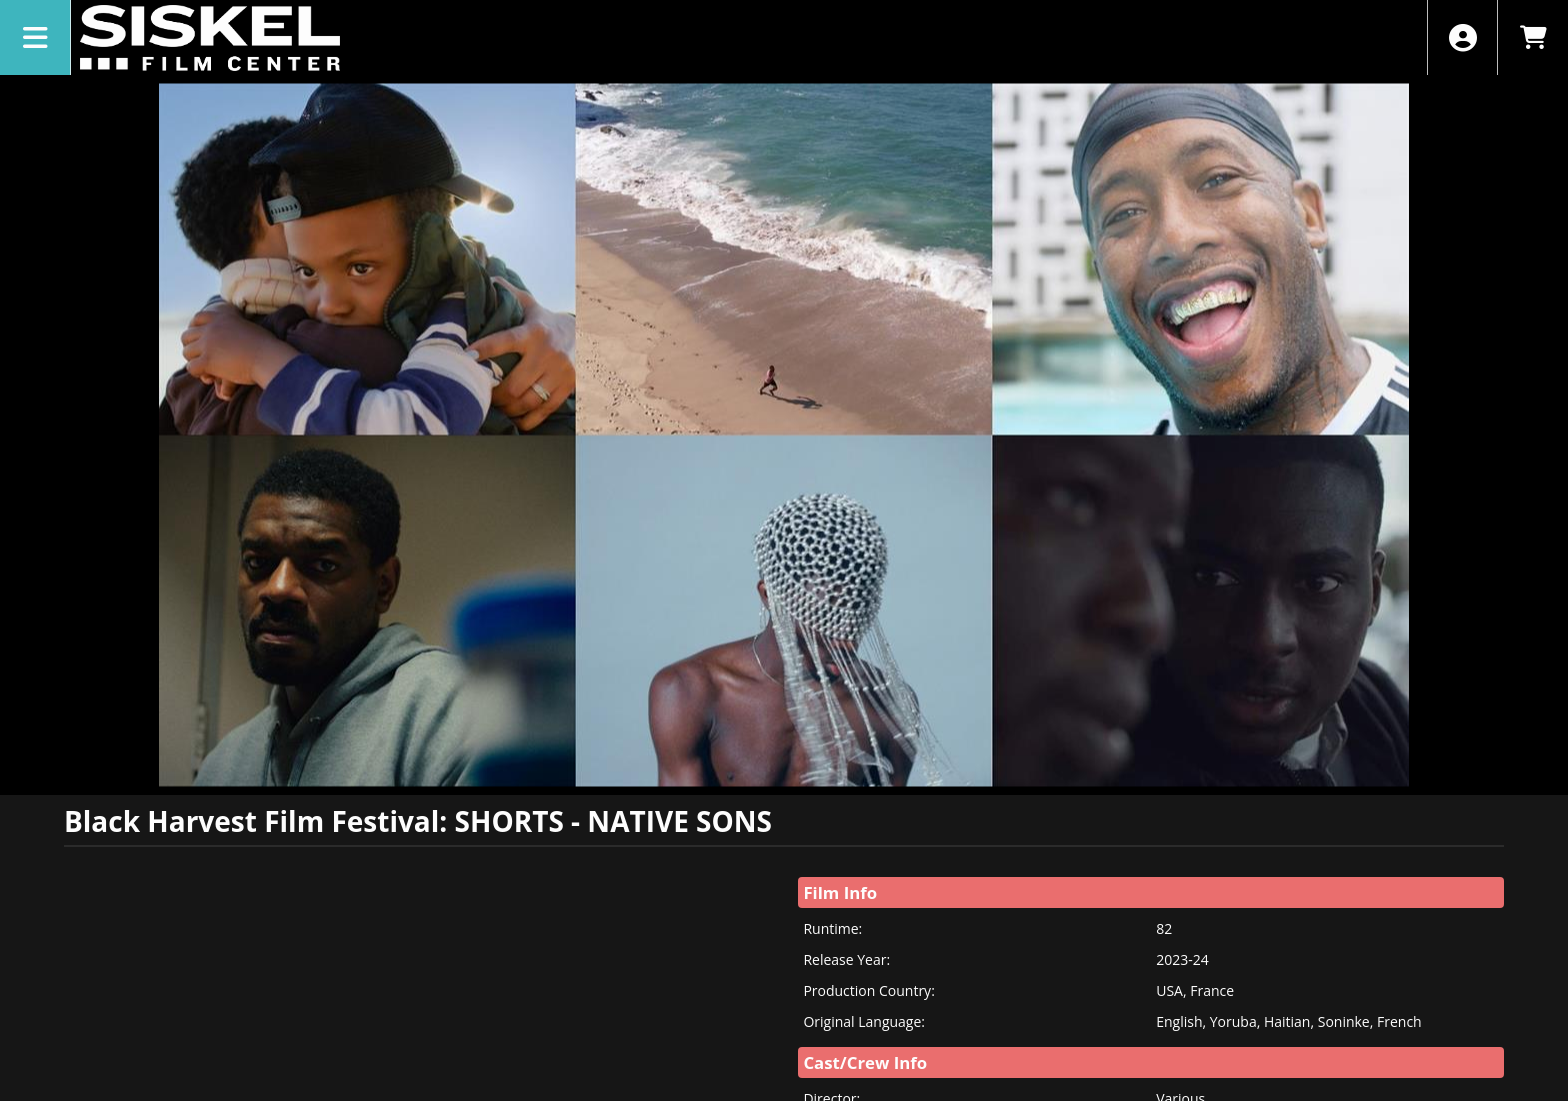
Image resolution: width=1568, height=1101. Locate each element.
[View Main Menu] (35, 37)
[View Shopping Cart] (1532, 37)
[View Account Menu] (1462, 37)
